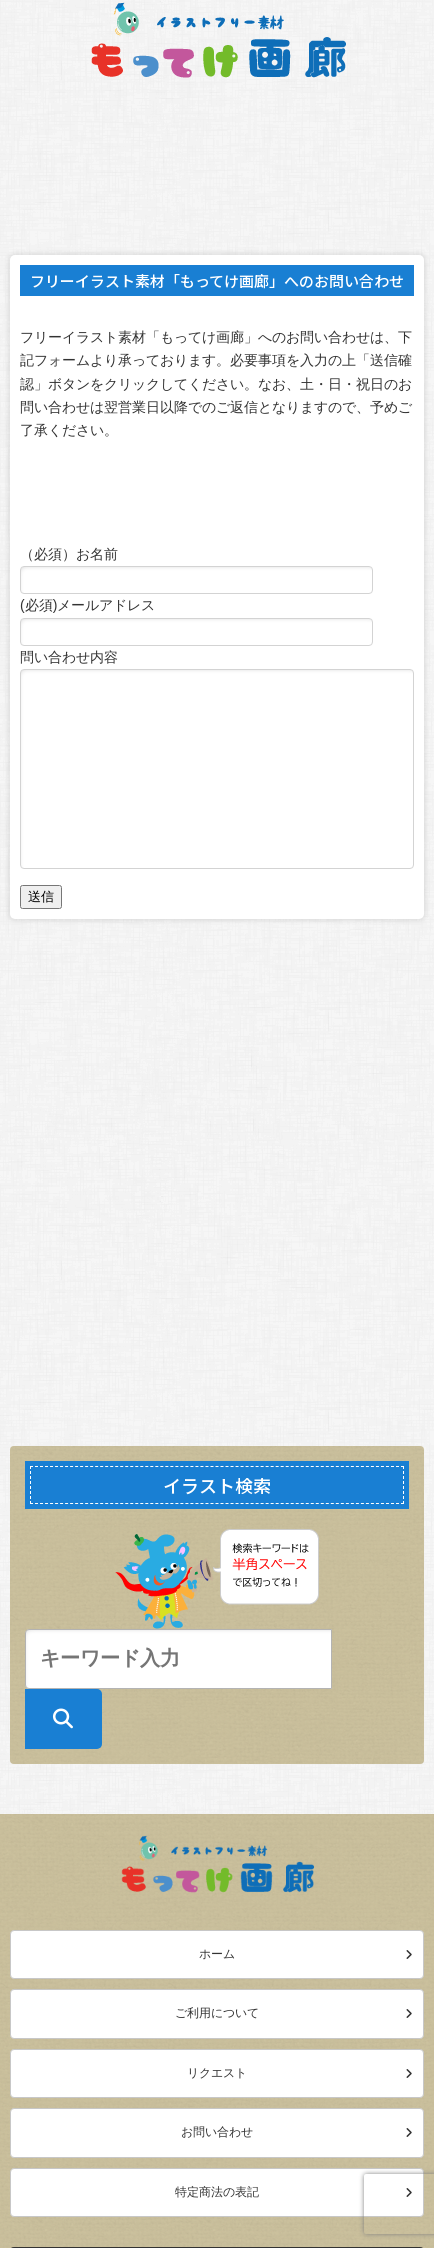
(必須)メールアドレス (87, 605)
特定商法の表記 (217, 2192)
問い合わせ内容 (69, 657)
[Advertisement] (217, 1182)
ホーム (217, 1954)
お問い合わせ (217, 2132)
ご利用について (217, 2013)
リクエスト (217, 2073)
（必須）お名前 (69, 554)
